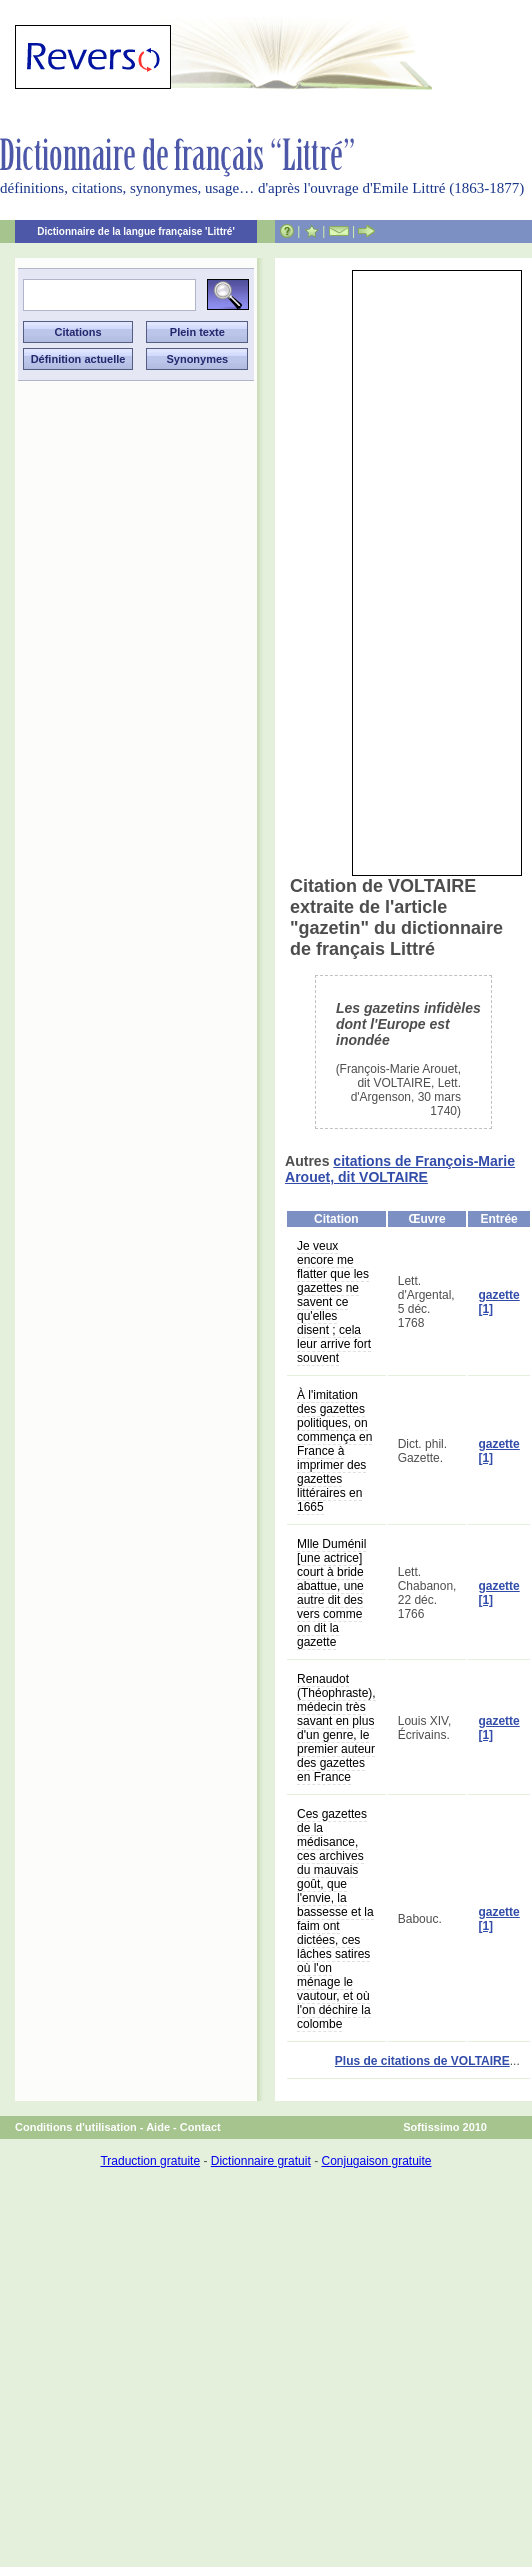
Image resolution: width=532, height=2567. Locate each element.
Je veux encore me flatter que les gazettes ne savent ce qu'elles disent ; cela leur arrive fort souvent (334, 1302)
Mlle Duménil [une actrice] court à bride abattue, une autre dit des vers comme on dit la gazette (331, 1593)
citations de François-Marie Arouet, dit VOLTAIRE (400, 1169)
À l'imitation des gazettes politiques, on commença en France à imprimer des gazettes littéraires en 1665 (334, 1451)
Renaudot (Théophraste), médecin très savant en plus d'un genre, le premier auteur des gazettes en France (336, 1728)
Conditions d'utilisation (76, 2127)
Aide (158, 2127)
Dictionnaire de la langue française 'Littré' (136, 231)
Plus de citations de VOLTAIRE (422, 2061)
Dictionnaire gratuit (261, 2161)
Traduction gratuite (150, 2161)
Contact (200, 2127)
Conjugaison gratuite (376, 2161)
